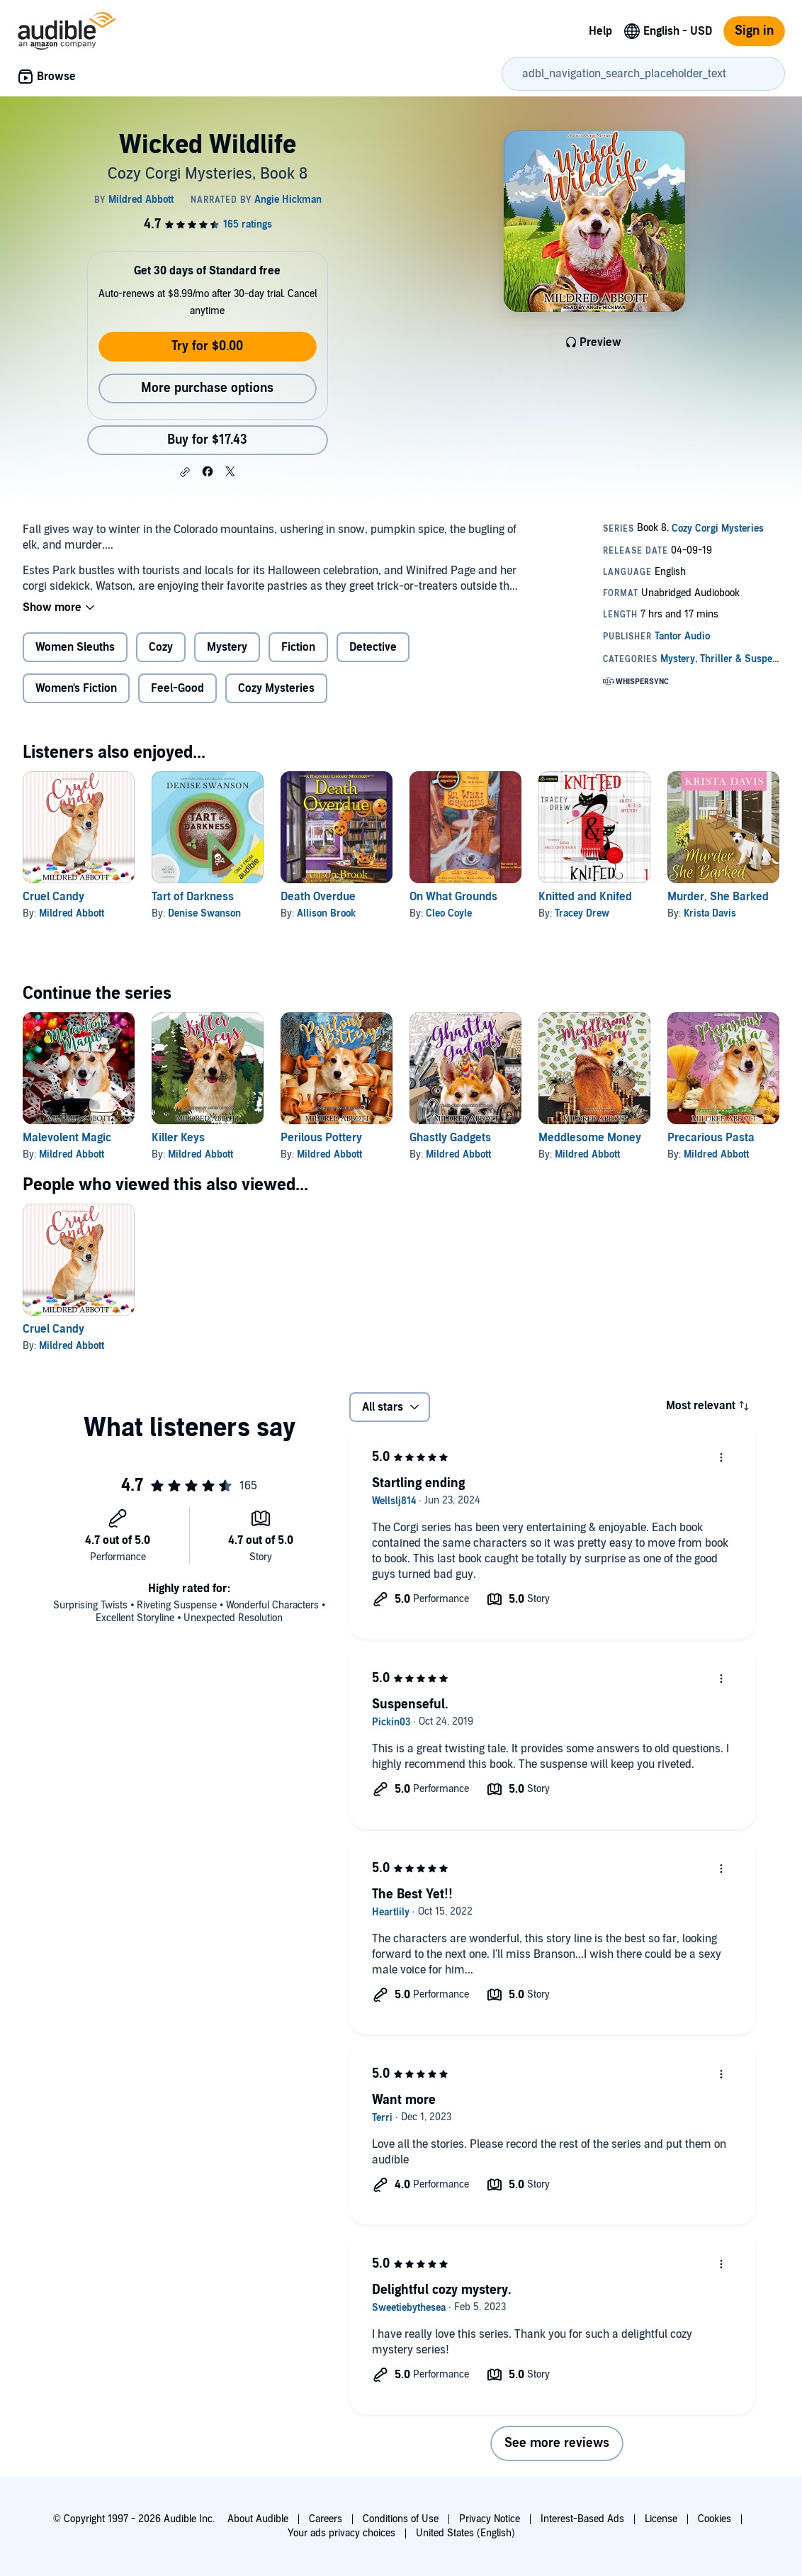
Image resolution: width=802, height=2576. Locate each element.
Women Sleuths (75, 647)
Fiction (298, 647)
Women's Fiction (76, 688)
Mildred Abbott (71, 913)
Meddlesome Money (589, 1138)
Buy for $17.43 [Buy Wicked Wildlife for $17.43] (207, 439)
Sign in (754, 30)
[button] (185, 472)
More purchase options (207, 388)
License (661, 2519)
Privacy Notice (489, 2519)
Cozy (161, 647)
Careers (325, 2519)
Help (600, 31)
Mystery (227, 647)
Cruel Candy (53, 897)
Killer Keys (178, 1138)
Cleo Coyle (449, 913)
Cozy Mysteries (276, 688)
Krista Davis (710, 913)
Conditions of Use (401, 2519)
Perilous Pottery (321, 1138)
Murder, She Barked (718, 897)
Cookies (714, 2519)
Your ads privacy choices (341, 2533)
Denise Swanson (204, 913)
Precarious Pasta (711, 1138)
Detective (373, 647)
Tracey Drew (582, 913)
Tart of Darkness (193, 897)
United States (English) (465, 2533)
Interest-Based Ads (582, 2519)
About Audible (257, 2519)
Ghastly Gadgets (450, 1138)
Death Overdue (318, 897)
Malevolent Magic (67, 1138)
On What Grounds (453, 897)
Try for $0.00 (207, 346)
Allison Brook (326, 913)
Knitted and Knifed (585, 897)
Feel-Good (177, 688)
